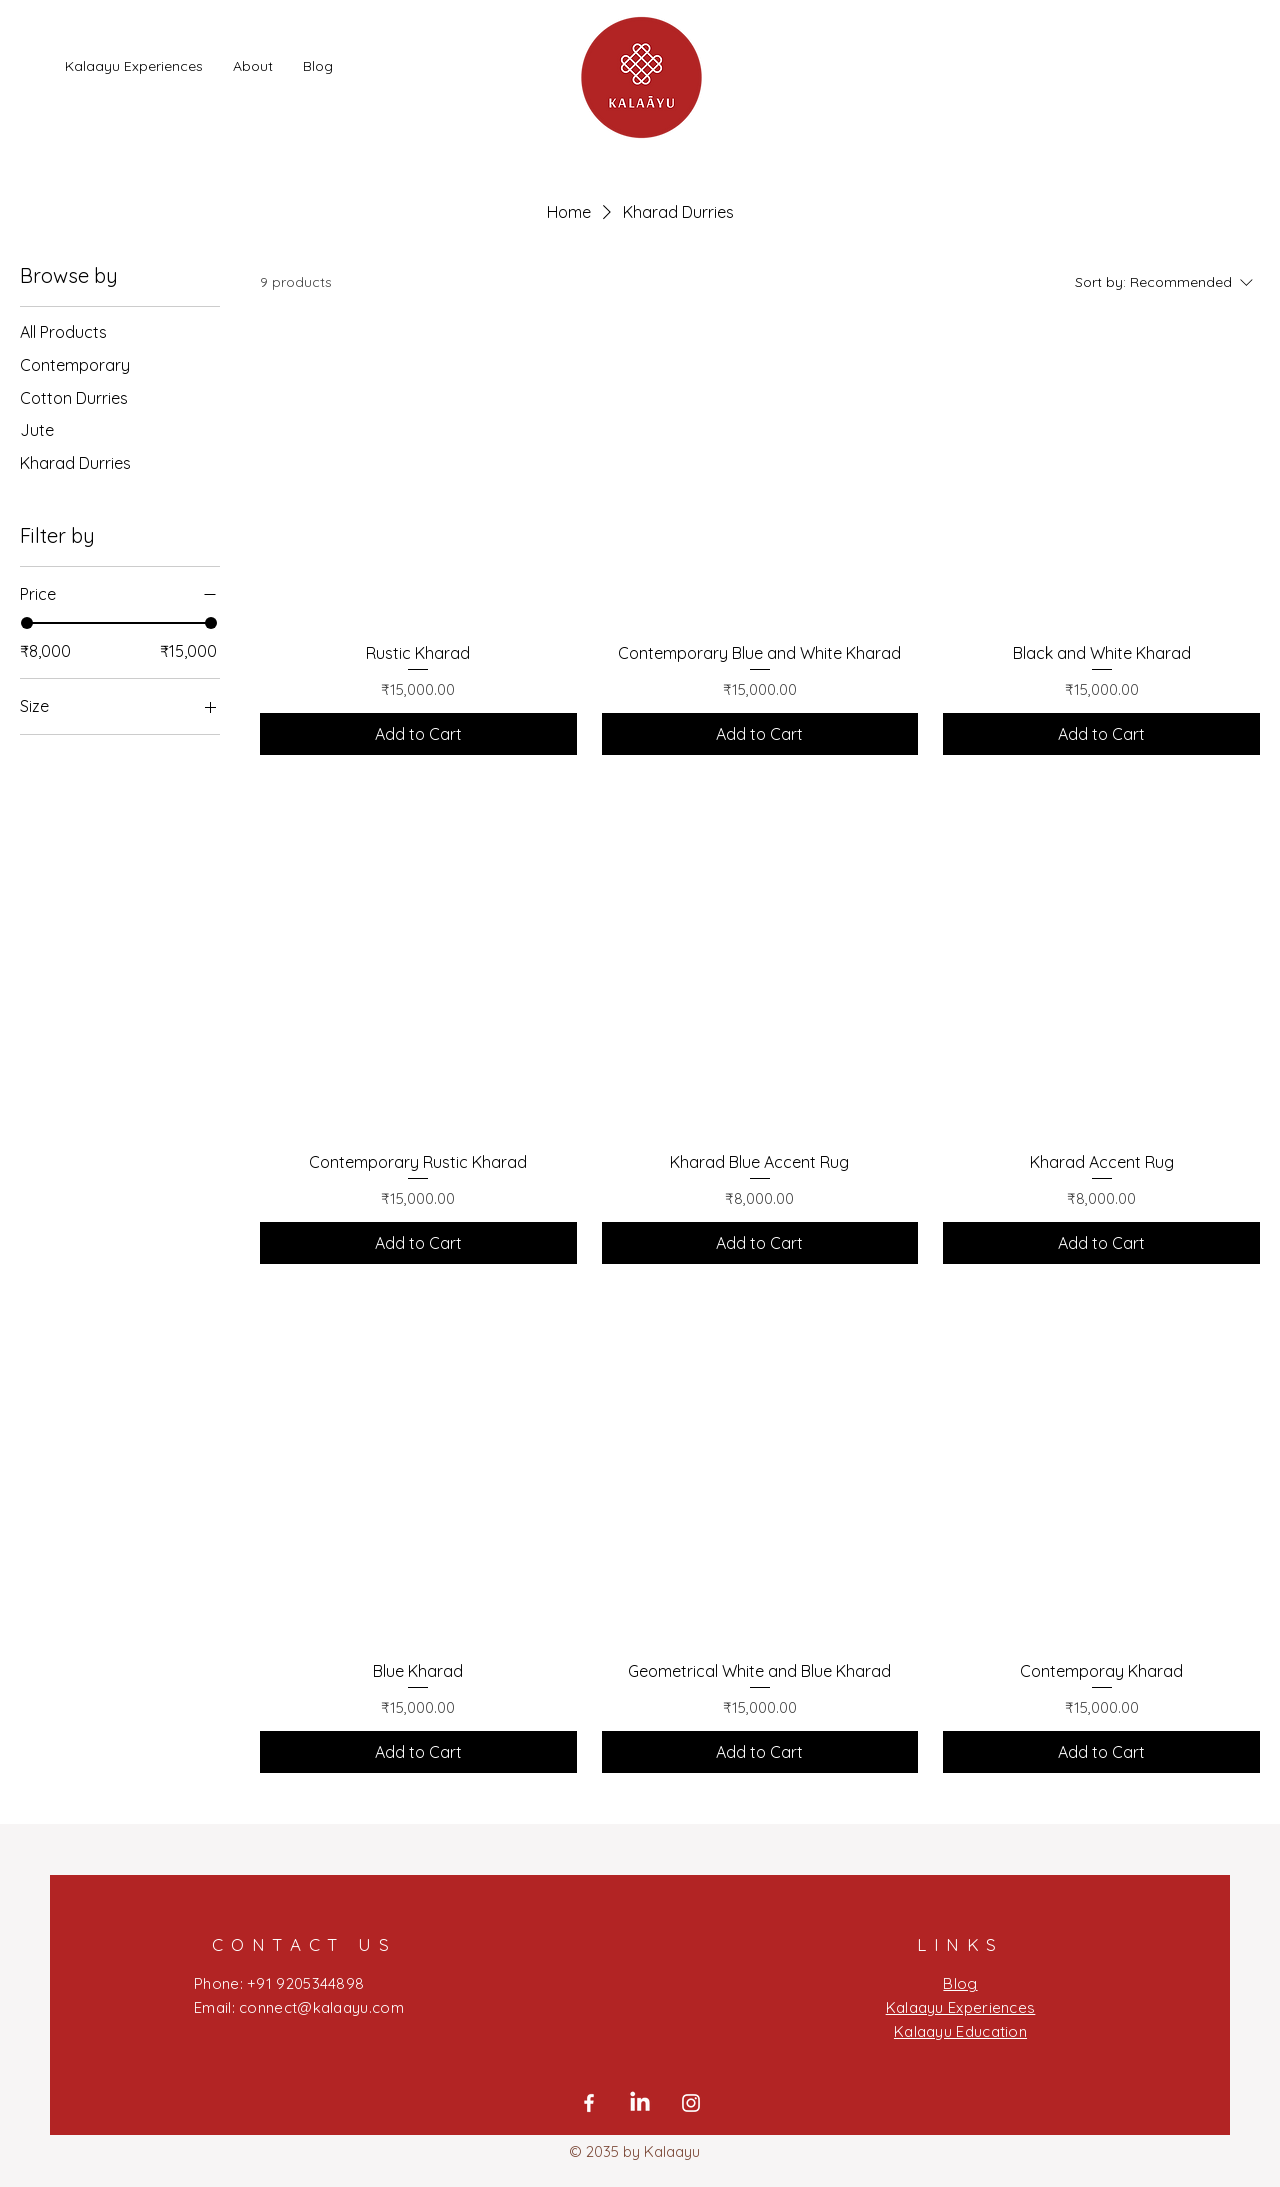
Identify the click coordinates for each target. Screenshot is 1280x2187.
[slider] (27, 623)
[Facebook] (589, 2103)
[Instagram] (691, 2103)
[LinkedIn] (640, 2103)
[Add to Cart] (418, 734)
